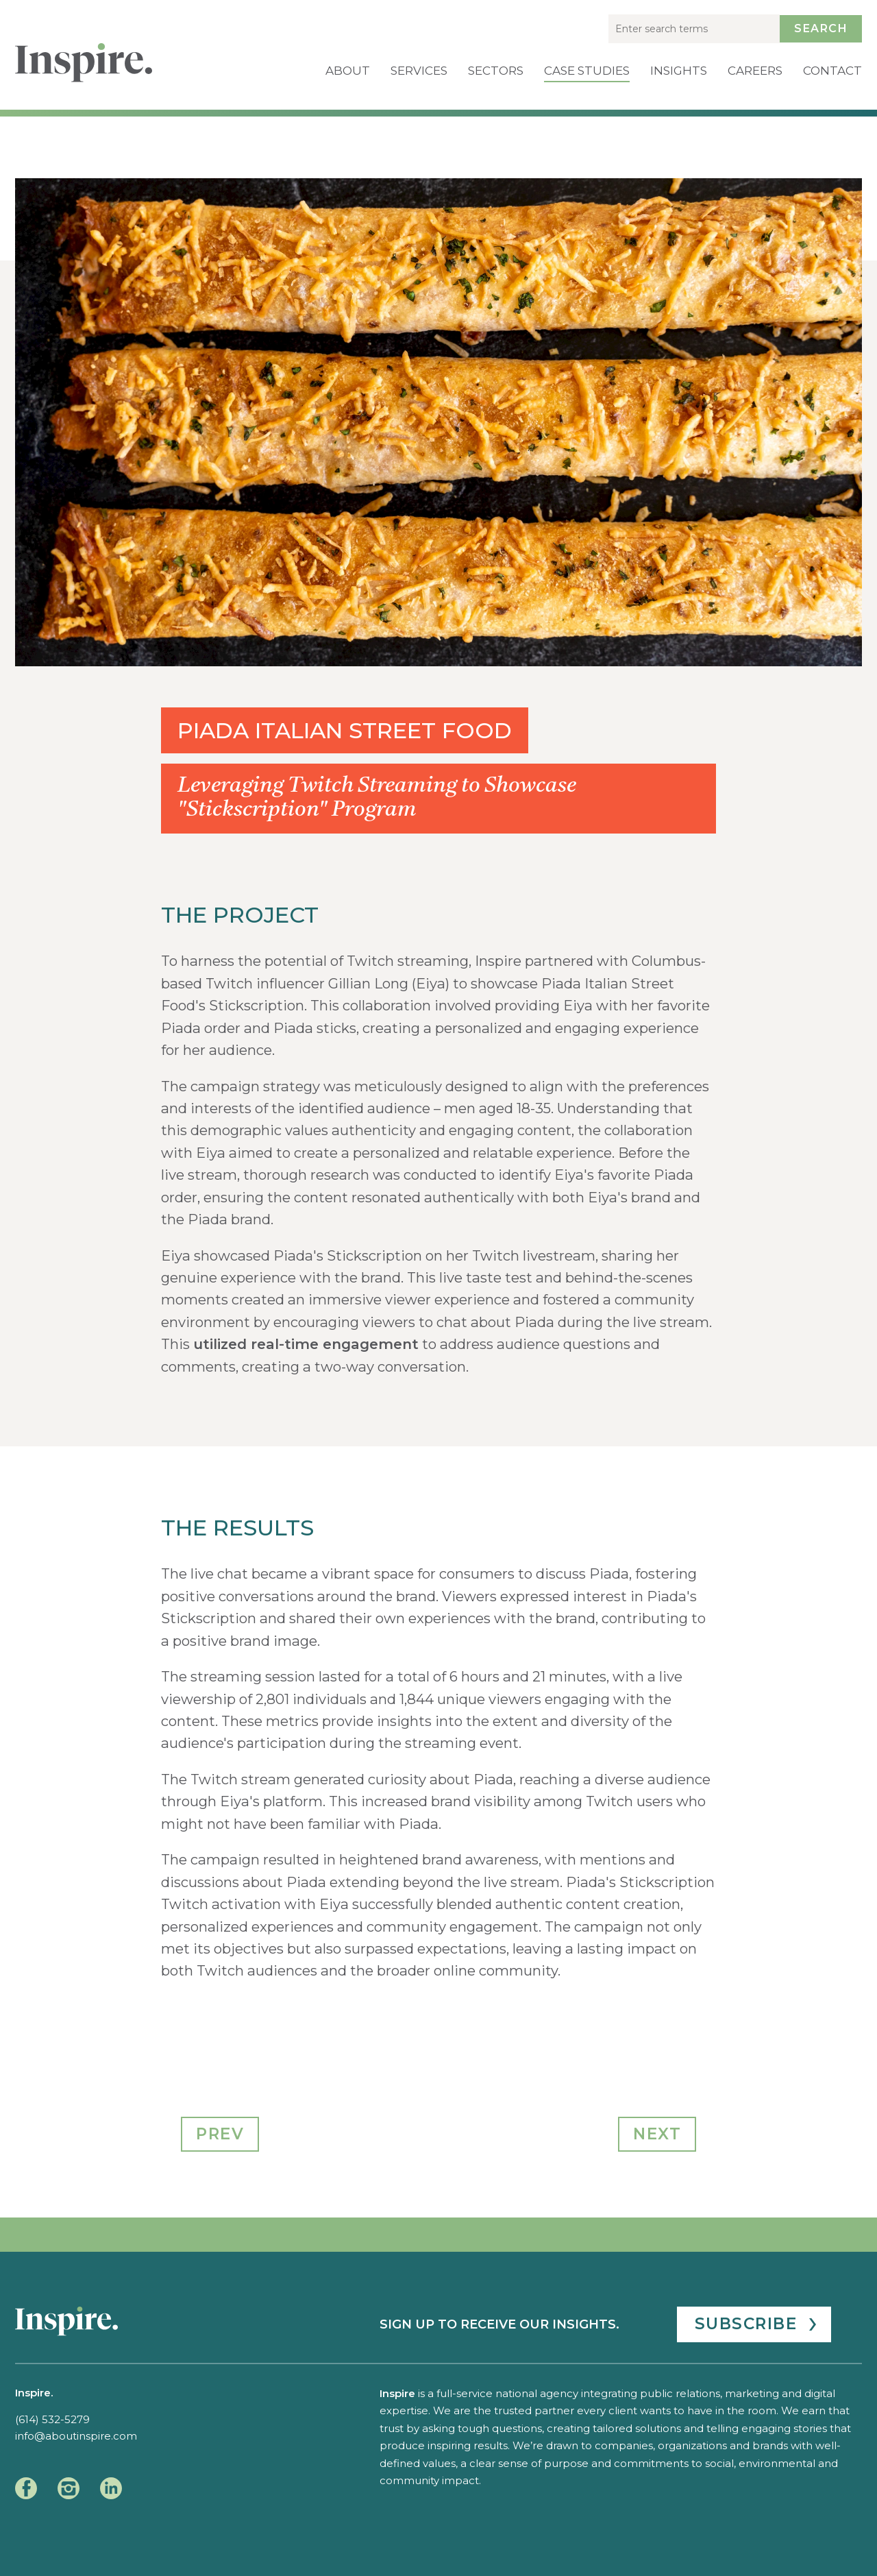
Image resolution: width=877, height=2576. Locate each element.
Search (821, 28)
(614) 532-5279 (52, 2419)
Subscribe (746, 2323)
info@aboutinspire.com (76, 2435)
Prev (220, 2133)
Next (657, 2133)
